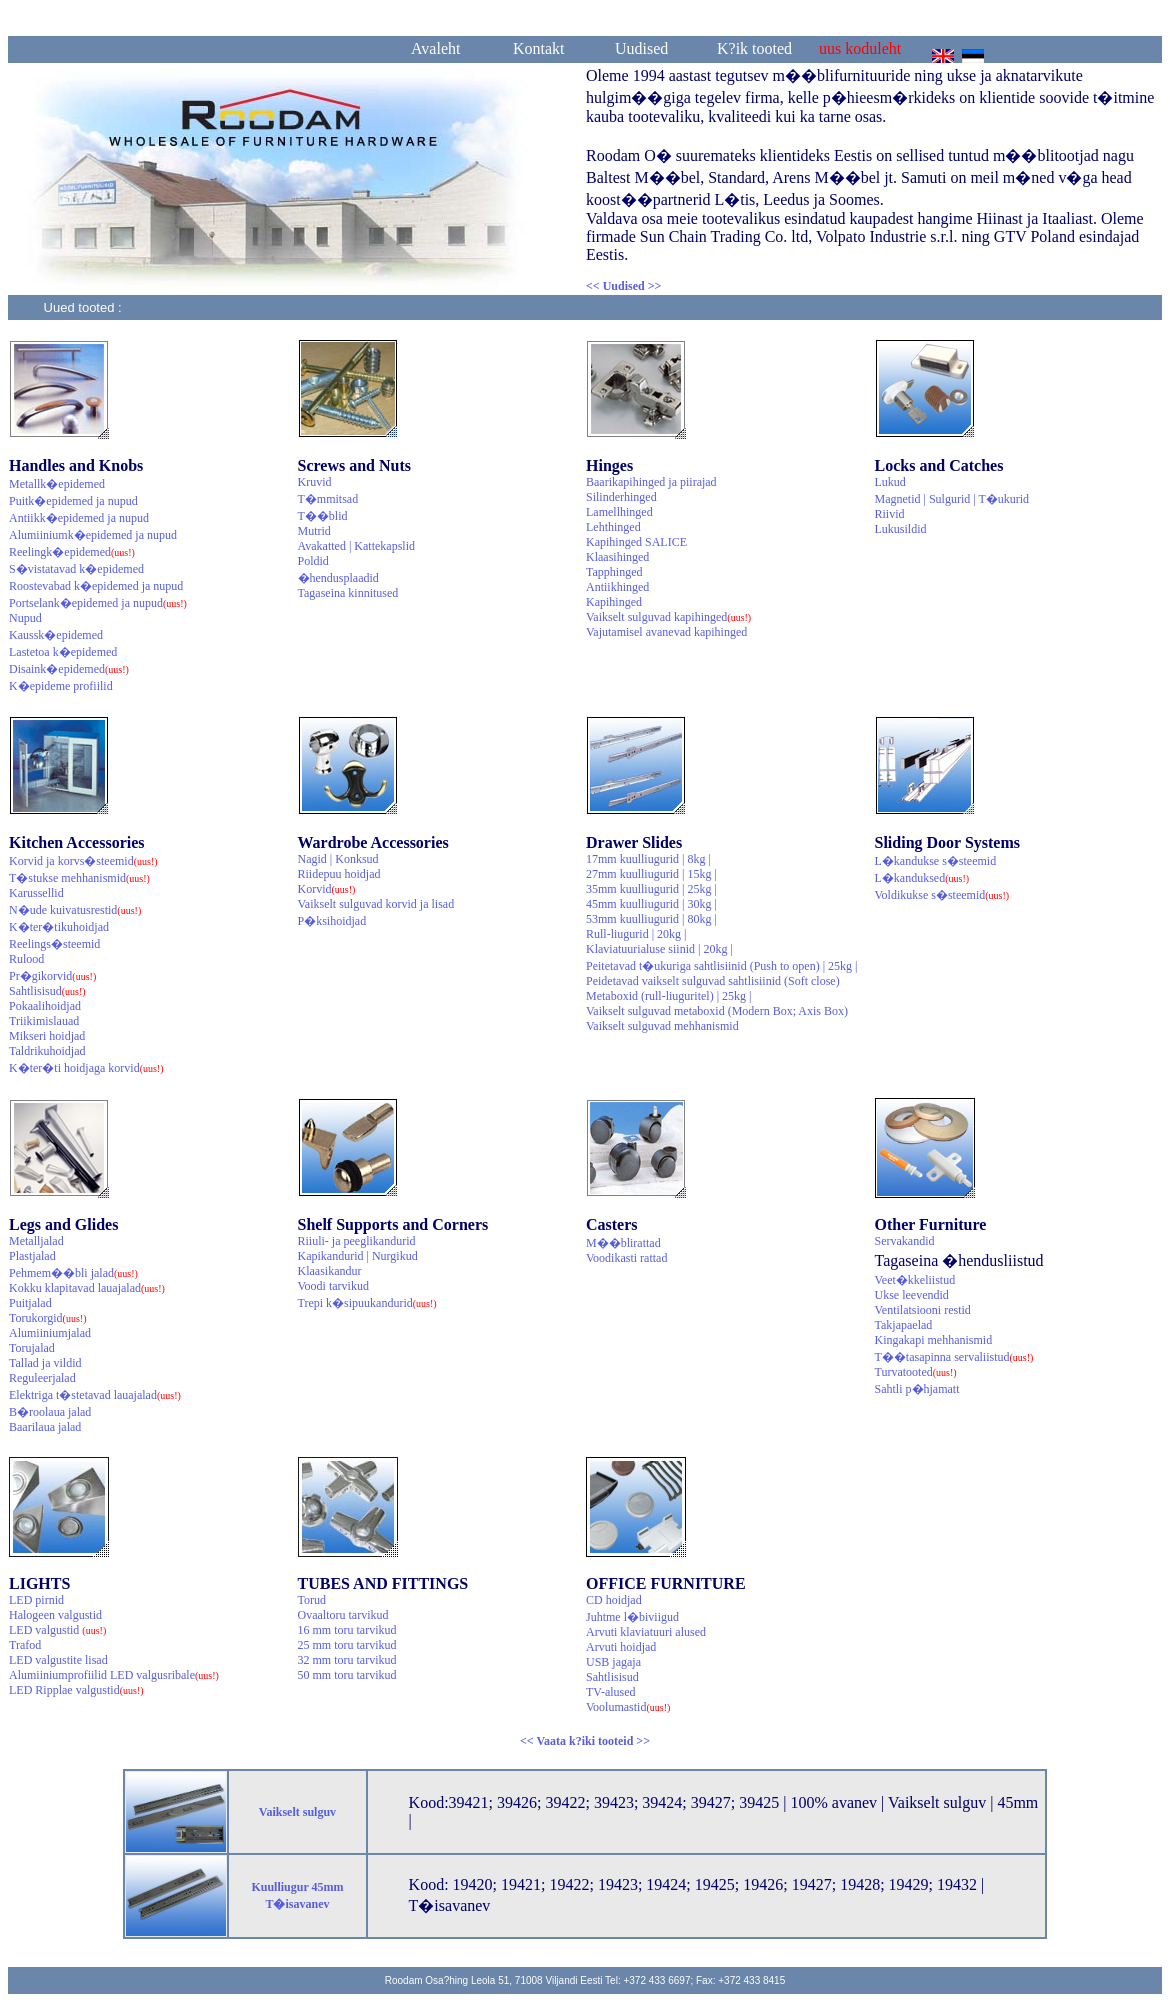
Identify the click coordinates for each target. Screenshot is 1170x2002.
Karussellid (36, 893)
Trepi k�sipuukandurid (367, 1303)
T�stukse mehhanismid (79, 878)
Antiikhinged (617, 587)
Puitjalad (30, 1303)
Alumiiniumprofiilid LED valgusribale (114, 1675)
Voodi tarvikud (333, 1286)
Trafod (25, 1645)
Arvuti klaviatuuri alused (646, 1632)
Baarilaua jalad (45, 1427)
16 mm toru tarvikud (347, 1630)
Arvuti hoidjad (621, 1647)
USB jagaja (613, 1662)
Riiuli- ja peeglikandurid (357, 1241)
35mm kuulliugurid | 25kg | (651, 889)
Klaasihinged (617, 557)
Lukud (890, 482)
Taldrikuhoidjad (47, 1051)
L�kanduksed (922, 878)
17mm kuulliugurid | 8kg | (648, 859)
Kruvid (315, 482)
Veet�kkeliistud (915, 1280)
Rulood (26, 959)
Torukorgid (48, 1318)
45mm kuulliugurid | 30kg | (651, 904)
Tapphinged (614, 572)
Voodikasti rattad (626, 1258)
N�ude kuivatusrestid (75, 910)
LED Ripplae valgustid (76, 1690)
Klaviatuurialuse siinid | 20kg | (659, 949)
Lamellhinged (619, 512)
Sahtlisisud (47, 991)
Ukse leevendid (912, 1295)
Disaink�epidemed (69, 669)
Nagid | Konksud (338, 859)
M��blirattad (623, 1243)
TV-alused (611, 1692)
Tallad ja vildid (45, 1363)
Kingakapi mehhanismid (934, 1340)
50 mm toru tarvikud (347, 1675)
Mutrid (314, 531)
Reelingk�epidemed (72, 552)
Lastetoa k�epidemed (63, 652)
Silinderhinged (621, 497)
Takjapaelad (904, 1325)
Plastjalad (32, 1256)
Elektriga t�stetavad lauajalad (95, 1395)
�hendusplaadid (338, 578)
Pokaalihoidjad (45, 1006)
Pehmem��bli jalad (73, 1273)
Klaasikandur (330, 1271)
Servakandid (905, 1241)
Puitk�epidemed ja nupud (73, 501)
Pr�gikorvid (52, 976)
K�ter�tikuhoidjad (59, 927)
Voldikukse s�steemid (942, 895)
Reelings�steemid (54, 944)
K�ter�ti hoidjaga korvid (86, 1068)
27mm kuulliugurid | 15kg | (651, 874)
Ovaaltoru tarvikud (343, 1615)
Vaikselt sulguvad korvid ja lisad (376, 904)
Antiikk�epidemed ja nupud (79, 518)
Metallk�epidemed (57, 484)
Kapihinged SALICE (636, 542)
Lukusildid (901, 529)
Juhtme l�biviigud (632, 1617)
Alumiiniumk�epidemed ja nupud (93, 535)
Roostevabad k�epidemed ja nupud (96, 586)
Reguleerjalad (42, 1378)
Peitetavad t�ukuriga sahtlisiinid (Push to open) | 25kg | (721, 966)
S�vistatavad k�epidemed (76, 569)
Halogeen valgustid (55, 1615)
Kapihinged (614, 602)
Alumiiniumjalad (50, 1333)
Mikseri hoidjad (47, 1036)
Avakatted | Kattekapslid (356, 546)
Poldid (313, 561)
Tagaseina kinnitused (348, 593)
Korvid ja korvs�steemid (83, 861)
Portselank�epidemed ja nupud (98, 603)
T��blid (323, 516)
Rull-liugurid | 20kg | (636, 934)
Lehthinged (613, 527)
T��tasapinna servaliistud (954, 1357)
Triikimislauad (44, 1021)
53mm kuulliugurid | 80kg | (651, 919)
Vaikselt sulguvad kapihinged (668, 617)
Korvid (327, 889)
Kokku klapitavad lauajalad (87, 1288)
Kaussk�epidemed (56, 635)
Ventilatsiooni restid (923, 1310)
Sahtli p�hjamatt (917, 1389)
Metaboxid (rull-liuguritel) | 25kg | (668, 996)
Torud (312, 1600)
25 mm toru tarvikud (347, 1645)
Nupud (25, 618)
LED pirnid (36, 1600)
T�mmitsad (328, 499)
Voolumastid (628, 1707)
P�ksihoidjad (332, 921)
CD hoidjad (614, 1600)
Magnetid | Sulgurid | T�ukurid (952, 499)
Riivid (890, 514)
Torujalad (32, 1348)
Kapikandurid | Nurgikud (358, 1256)
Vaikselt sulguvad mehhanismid (662, 1026)
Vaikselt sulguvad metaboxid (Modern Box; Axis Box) (717, 1011)
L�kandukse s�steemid (936, 861)
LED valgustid (57, 1630)
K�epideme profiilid (61, 686)
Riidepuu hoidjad (339, 874)
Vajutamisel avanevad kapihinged (666, 632)
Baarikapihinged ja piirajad (651, 482)
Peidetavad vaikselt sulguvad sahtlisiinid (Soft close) (713, 981)
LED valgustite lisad (58, 1660)
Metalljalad (36, 1241)
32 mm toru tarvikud (347, 1660)
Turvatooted (916, 1372)
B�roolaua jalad (50, 1412)
